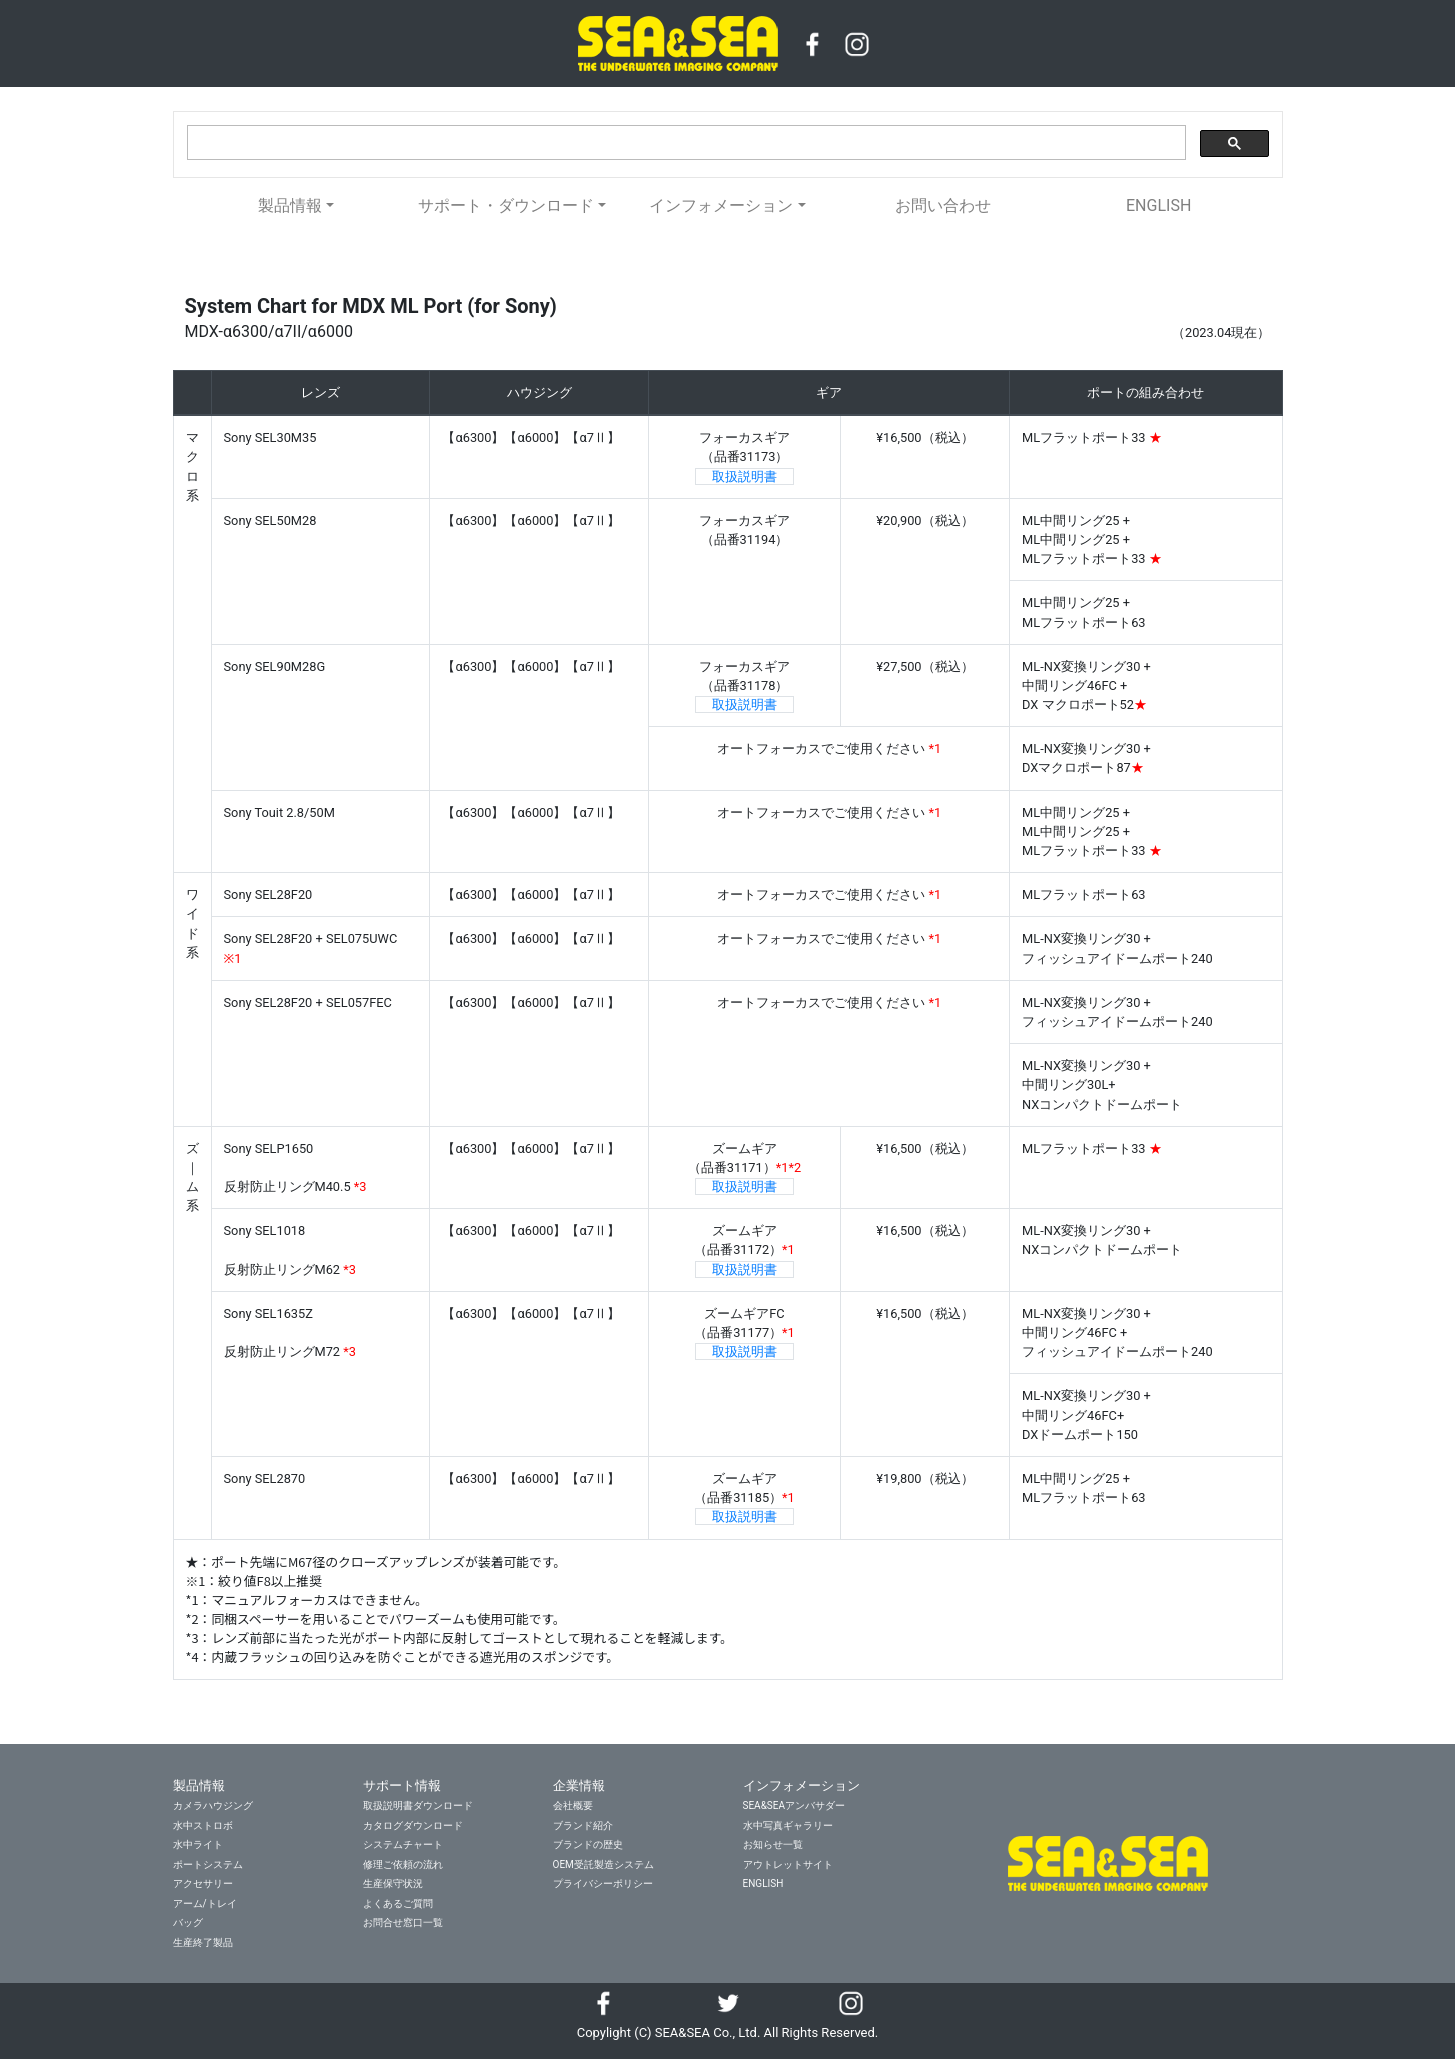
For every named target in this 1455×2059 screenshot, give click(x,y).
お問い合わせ (943, 205)
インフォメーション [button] (721, 205)
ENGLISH (1158, 205)
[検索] (684, 143)
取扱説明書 (744, 476)
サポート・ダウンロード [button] (506, 205)
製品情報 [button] (290, 205)
